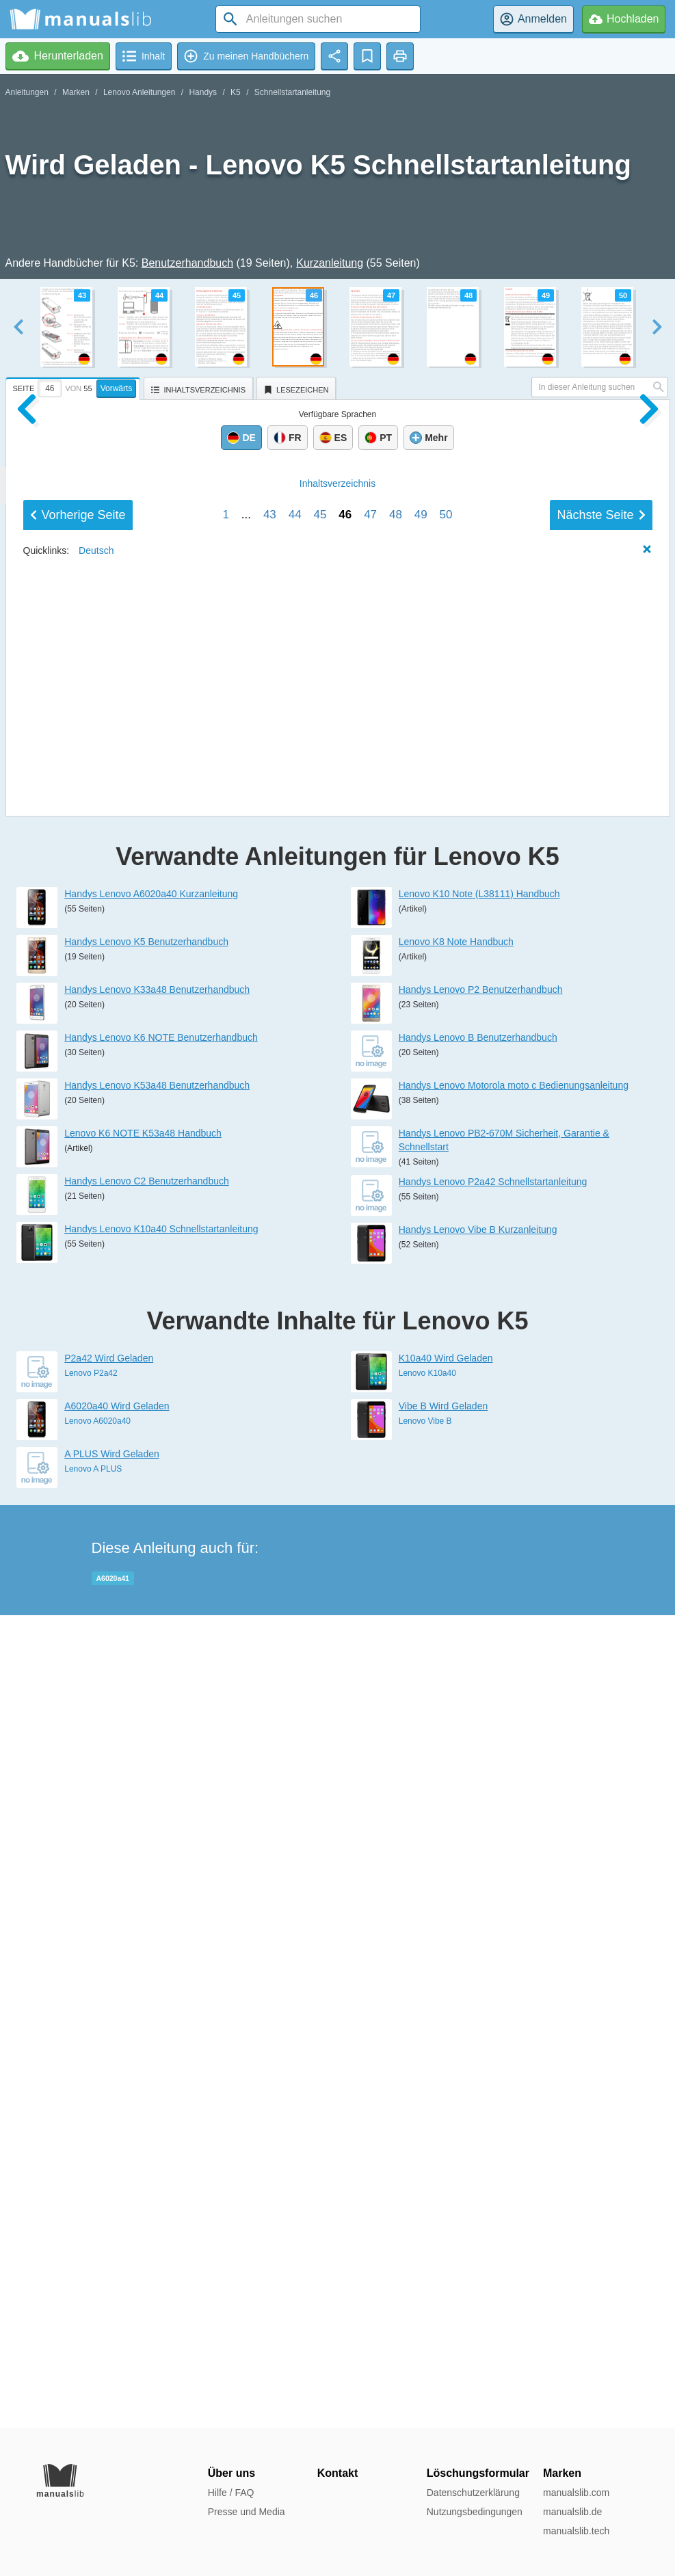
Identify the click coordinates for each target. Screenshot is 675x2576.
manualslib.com (576, 2492)
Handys (203, 92)
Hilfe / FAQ (231, 2492)
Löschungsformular (478, 2473)
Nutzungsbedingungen (474, 2511)
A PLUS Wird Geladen (111, 2266)
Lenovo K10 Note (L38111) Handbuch (479, 1706)
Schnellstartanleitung (292, 92)
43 (269, 1514)
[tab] (74, 386)
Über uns (231, 2473)
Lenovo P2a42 (90, 2186)
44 (295, 1514)
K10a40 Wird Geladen (446, 2171)
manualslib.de (572, 2511)
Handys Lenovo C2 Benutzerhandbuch (146, 1994)
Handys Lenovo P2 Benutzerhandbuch (481, 1802)
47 (370, 1514)
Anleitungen (27, 92)
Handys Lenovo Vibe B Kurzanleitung (478, 2042)
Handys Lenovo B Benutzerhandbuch (478, 1850)
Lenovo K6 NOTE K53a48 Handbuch (143, 1946)
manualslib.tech (576, 2530)
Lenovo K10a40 (427, 2186)
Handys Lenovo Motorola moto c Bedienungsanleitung (513, 1898)
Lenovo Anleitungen (139, 92)
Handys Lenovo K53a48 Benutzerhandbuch (157, 1898)
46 (345, 1514)
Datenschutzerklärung (473, 2492)
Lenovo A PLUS (93, 2282)
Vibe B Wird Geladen (443, 2219)
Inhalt (337, 1483)
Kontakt (337, 2473)
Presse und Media (246, 2511)
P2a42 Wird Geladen (108, 2171)
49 (420, 1514)
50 (446, 1514)
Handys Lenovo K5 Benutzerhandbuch (146, 1754)
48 (395, 1514)
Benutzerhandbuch (187, 263)
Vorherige (78, 1514)
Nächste (601, 1514)
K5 (235, 92)
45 (320, 1514)
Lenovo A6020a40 (97, 2234)
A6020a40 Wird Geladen (116, 2219)
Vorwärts (117, 388)
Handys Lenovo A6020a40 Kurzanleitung (151, 1706)
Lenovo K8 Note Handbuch (456, 1754)
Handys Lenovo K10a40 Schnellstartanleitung (161, 2041)
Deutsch (96, 1550)
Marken (76, 92)
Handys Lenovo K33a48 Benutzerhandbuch (157, 1802)
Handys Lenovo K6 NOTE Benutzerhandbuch (161, 1850)
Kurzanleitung (329, 263)
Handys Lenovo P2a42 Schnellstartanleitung (493, 1994)
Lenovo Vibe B (425, 2234)
